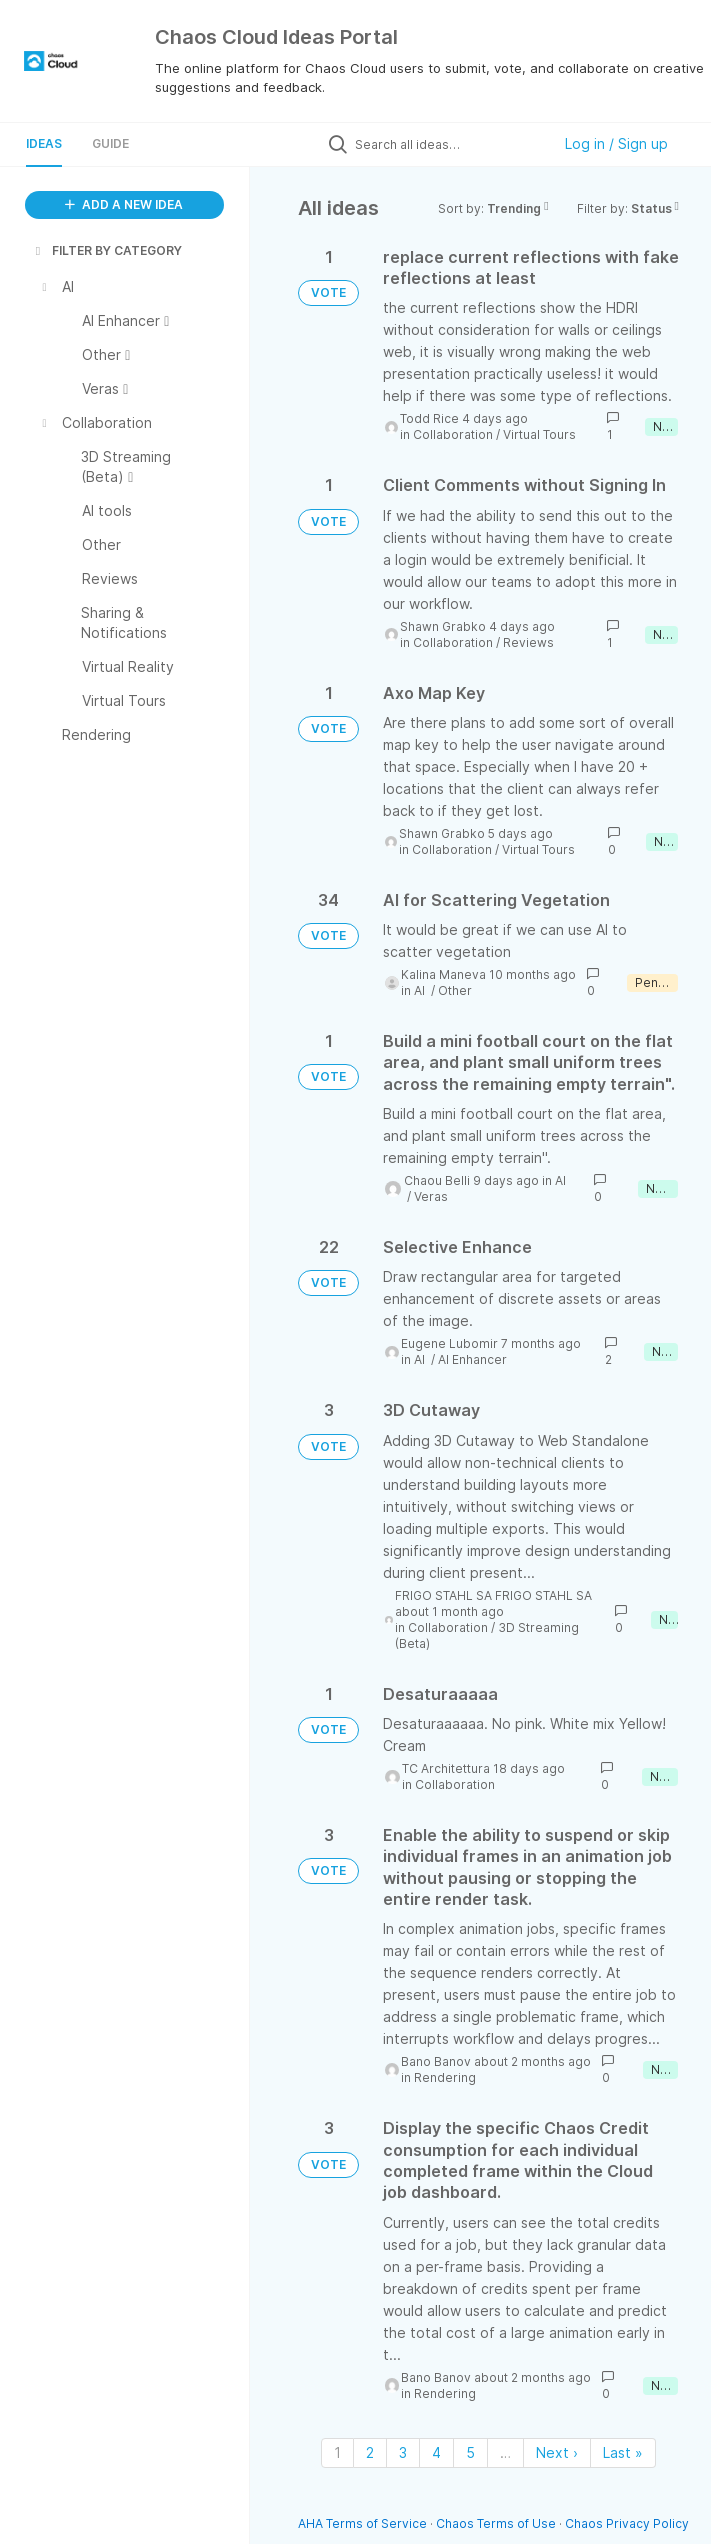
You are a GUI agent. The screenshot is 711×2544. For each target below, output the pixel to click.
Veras (431, 1196)
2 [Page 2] (370, 2452)
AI (421, 990)
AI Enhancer (472, 1359)
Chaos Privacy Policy (627, 2523)
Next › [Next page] (557, 2452)
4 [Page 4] (436, 2452)
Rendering (445, 2077)
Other (455, 990)
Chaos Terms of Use (496, 2523)
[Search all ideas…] (448, 144)
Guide (110, 143)
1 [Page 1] (337, 2452)
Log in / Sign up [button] (616, 143)
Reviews (528, 642)
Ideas (44, 143)
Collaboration (453, 434)
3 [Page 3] (403, 2452)
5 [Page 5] (470, 2452)
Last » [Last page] (623, 2452)
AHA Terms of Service (364, 2523)
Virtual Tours (539, 434)
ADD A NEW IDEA (124, 204)
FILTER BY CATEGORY (107, 250)
